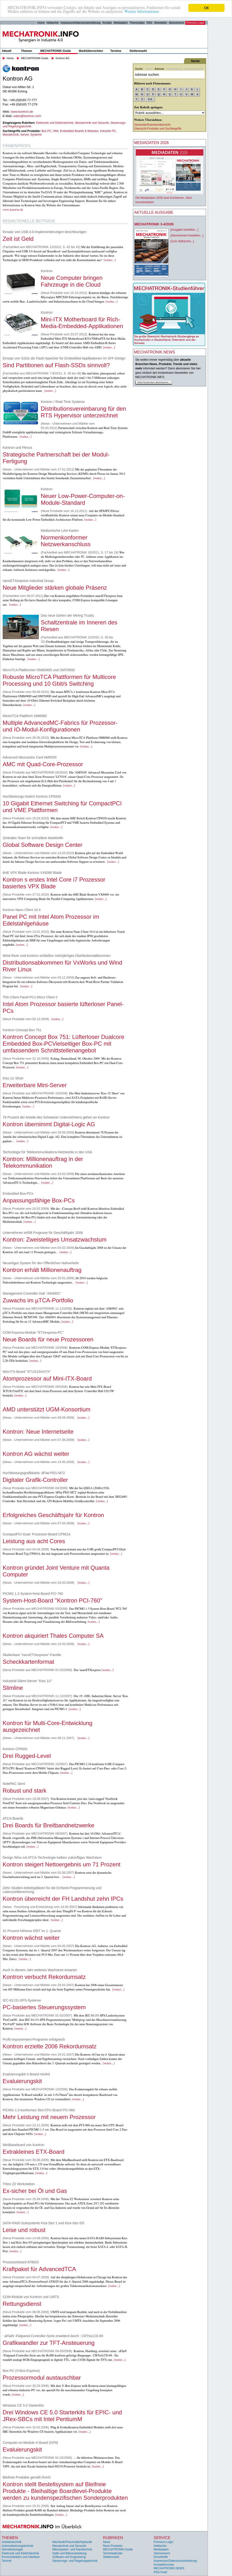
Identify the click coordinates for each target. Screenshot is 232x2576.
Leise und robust (24, 2230)
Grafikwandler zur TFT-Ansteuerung (49, 2343)
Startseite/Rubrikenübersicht (152, 124)
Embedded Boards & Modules (79, 131)
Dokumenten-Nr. (194, 68)
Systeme (36, 134)
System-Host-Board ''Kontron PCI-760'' (52, 1600)
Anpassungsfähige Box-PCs (39, 1200)
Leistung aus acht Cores (34, 1541)
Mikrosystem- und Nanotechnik (72, 2549)
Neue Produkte (112, 2546)
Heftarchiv (53, 22)
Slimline (13, 1688)
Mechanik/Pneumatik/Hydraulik (72, 2542)
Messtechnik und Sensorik (92, 122)
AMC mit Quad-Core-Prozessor (43, 764)
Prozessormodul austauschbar (42, 2377)
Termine (115, 51)
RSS (149, 22)
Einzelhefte (161, 2557)
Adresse (159, 68)
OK (206, 7)
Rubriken (113, 2538)
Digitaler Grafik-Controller (35, 1480)
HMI (55, 131)
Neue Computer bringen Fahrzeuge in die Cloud (71, 281)
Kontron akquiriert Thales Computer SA (53, 1635)
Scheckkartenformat (28, 1661)
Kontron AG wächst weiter (36, 1453)
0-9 (150, 99)
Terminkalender (113, 2553)
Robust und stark (24, 1790)
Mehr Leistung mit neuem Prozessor (49, 2117)
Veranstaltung (174, 68)
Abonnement (176, 22)
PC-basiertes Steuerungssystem (44, 2007)
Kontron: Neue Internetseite (38, 1431)
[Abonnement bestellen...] (187, 235)
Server (24, 134)
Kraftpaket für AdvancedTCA (39, 2269)
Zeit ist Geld (18, 238)
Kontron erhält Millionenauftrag (42, 1270)
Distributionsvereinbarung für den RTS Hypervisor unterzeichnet (83, 412)
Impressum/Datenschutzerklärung (80, 22)
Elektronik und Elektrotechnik (55, 122)
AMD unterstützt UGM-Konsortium (46, 1409)
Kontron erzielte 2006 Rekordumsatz (50, 2046)
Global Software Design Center (42, 845)
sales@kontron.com (27, 116)
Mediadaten (121, 22)
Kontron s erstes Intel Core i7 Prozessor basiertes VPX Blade (54, 883)
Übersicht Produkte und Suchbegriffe (157, 128)
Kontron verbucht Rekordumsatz (44, 1977)
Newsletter (160, 22)
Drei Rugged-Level (27, 1756)
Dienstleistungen (12, 2549)
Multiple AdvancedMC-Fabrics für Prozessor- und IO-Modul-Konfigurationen (60, 726)
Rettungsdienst (22, 2303)
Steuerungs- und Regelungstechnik (74, 2560)
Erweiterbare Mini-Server (35, 1085)
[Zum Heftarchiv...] (182, 241)
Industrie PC (108, 131)
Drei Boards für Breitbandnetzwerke (48, 1825)
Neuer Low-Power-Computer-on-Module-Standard (83, 499)
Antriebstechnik (11, 2542)
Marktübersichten (91, 51)
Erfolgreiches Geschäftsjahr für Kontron (53, 1515)
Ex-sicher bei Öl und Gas (35, 2191)
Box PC (46, 131)
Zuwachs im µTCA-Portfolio (38, 1300)
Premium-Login (195, 22)
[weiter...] (110, 260)
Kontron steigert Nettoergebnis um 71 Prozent (61, 1864)
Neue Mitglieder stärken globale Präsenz (55, 587)
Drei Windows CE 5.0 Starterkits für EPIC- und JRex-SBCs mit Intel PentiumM (62, 2415)
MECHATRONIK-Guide (55, 51)
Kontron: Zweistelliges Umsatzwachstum (55, 1239)
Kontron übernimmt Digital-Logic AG (49, 1124)
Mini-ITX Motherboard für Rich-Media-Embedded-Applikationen (82, 322)
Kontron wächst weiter (31, 1937)
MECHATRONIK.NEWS (169, 2568)
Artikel (149, 68)
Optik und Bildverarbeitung (69, 2553)
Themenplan (137, 22)
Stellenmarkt (138, 51)
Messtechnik (11, 134)
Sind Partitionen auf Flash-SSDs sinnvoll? (56, 365)
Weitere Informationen (161, 12)
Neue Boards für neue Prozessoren (48, 1339)
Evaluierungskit (22, 2081)
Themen (26, 51)
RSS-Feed (160, 2572)
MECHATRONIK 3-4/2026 (154, 224)
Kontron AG (62, 58)
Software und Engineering (69, 2557)
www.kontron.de (22, 111)
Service (162, 2538)
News (106, 2542)
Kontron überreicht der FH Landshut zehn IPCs (63, 1898)
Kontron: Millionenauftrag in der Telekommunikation (43, 1162)
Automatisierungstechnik (17, 2546)
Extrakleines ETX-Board (33, 2151)
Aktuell (6, 51)
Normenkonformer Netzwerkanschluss (66, 540)
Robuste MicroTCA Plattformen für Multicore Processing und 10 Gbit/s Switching (59, 680)
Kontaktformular (164, 2564)
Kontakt (106, 22)
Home (40, 22)
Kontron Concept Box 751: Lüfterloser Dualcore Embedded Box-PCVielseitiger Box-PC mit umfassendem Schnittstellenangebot (63, 1044)
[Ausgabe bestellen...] (184, 229)
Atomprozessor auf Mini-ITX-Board (47, 1378)
